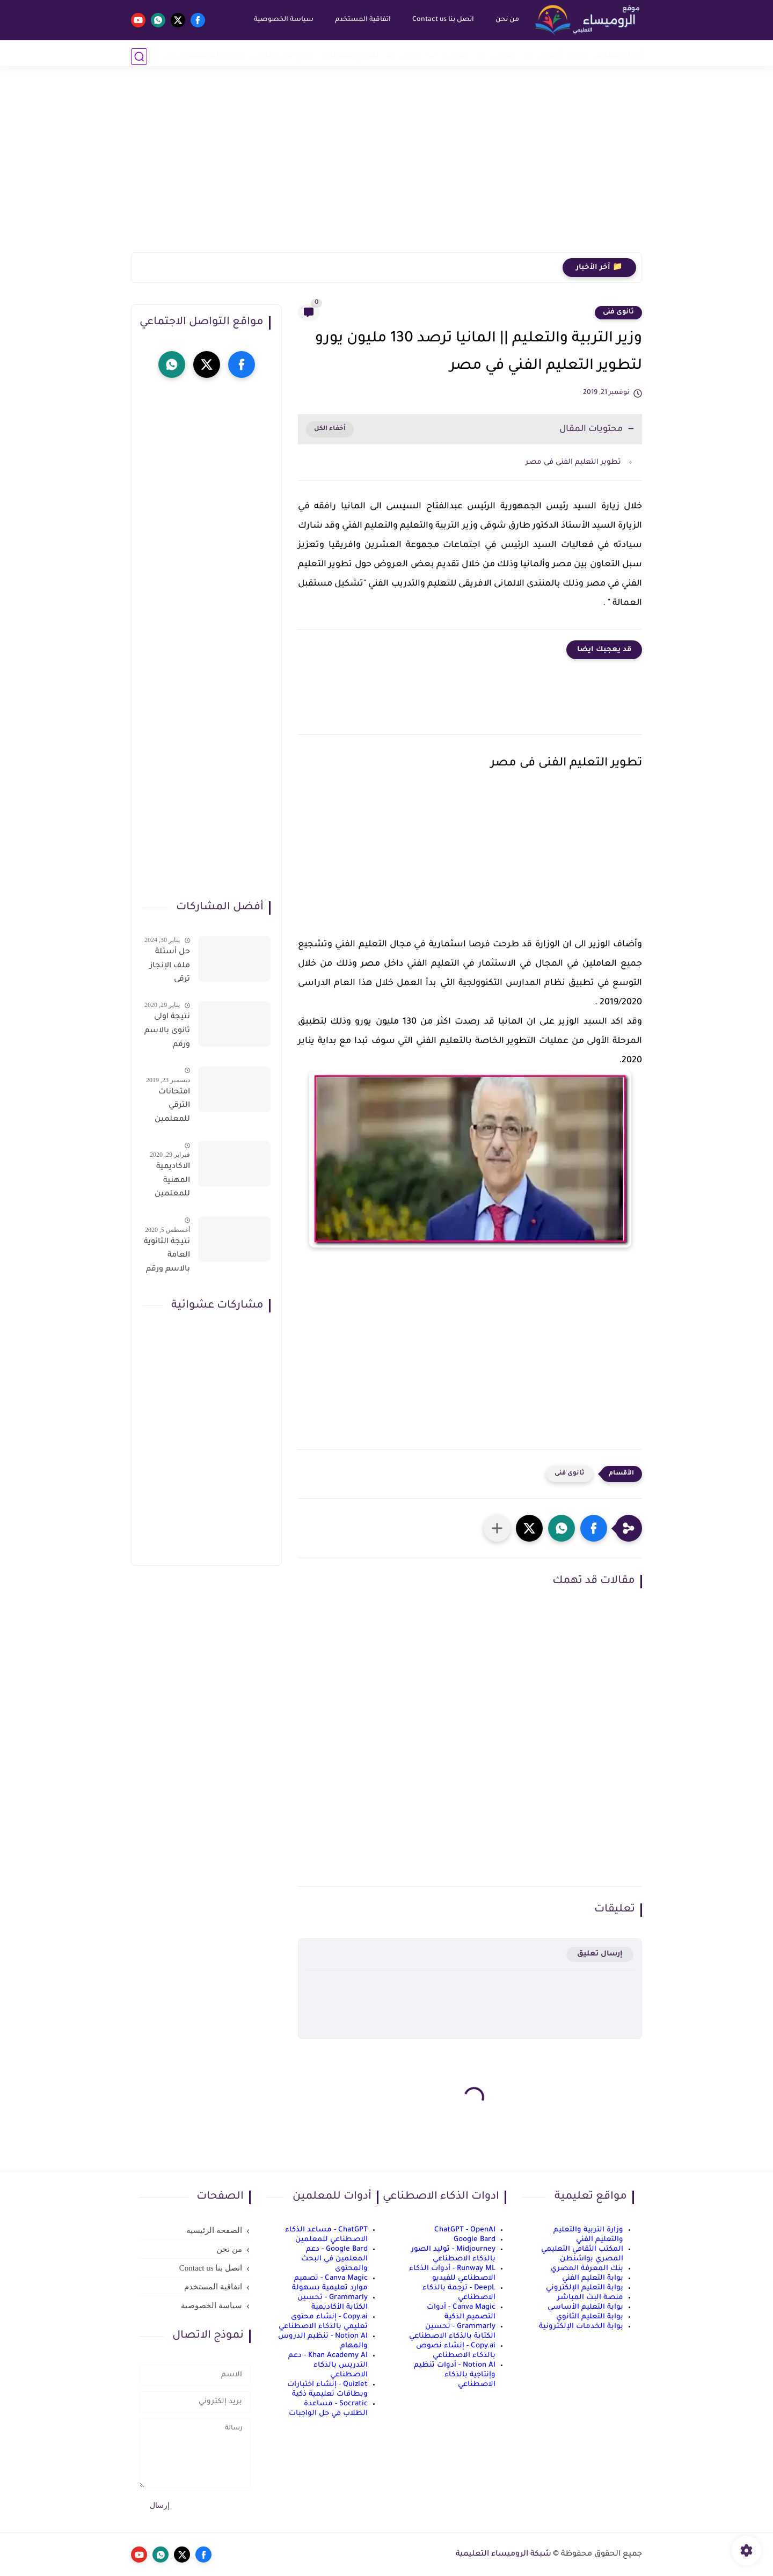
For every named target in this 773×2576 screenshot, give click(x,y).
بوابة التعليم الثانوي (589, 2317)
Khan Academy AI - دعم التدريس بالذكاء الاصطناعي (328, 2365)
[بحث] (139, 56)
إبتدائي (504, 56)
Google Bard (474, 2240)
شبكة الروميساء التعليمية (503, 2554)
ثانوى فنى (618, 312)
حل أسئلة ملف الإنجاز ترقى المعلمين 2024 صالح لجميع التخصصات (169, 968)
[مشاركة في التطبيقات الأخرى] (497, 1528)
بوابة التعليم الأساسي (585, 2307)
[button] (593, 1528)
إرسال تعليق (600, 1954)
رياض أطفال (563, 56)
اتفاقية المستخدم (360, 20)
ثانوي (410, 56)
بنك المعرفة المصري (587, 2269)
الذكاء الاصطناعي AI (204, 56)
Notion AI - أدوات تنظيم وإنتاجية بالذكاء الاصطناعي (454, 2375)
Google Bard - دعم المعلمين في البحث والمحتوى (334, 2259)
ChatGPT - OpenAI (464, 2230)
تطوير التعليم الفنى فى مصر (573, 462)
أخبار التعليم (618, 56)
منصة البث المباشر (590, 2298)
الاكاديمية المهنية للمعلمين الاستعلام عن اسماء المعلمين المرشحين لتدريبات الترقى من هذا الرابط (171, 1182)
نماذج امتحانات (350, 56)
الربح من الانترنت (282, 56)
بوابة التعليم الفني (592, 2278)
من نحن (504, 20)
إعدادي (456, 56)
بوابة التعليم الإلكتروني (584, 2288)
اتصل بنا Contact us (440, 20)
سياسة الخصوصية (280, 20)
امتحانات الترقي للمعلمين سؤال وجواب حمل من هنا (167, 1108)
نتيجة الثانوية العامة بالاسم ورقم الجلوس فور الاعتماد (167, 1258)
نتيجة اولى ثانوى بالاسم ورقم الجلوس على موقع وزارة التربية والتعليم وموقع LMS (167, 1033)
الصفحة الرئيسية (214, 2230)
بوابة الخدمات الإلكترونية (581, 2327)
